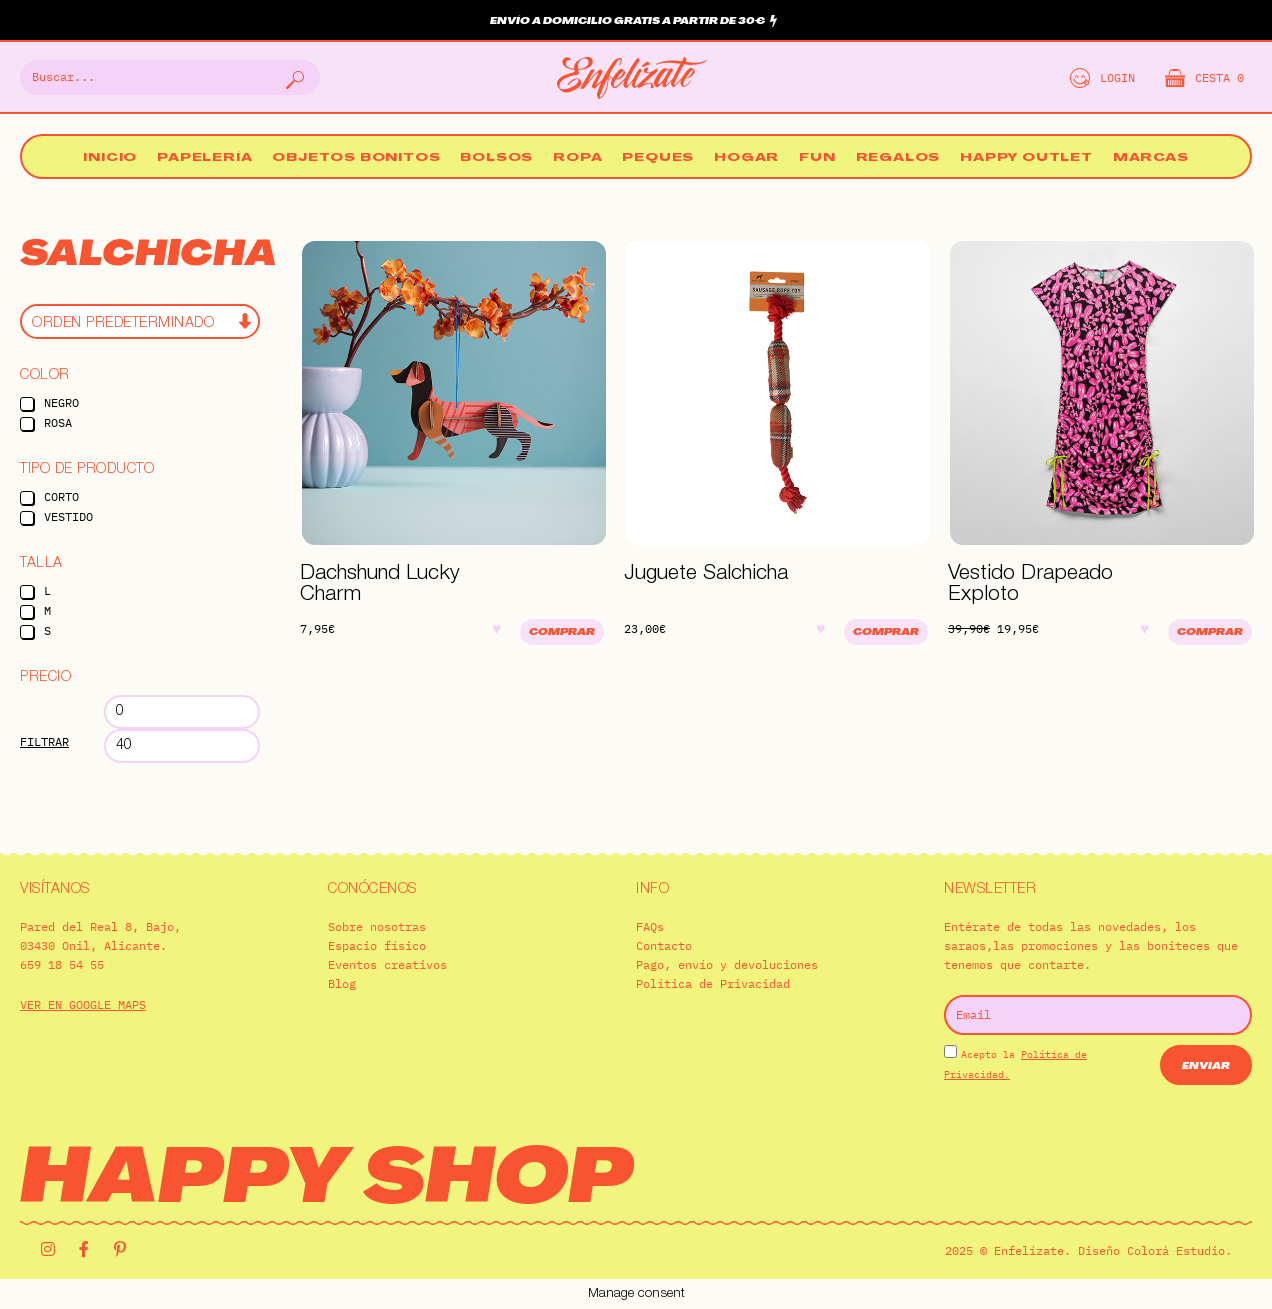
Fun (817, 158)
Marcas (1151, 158)
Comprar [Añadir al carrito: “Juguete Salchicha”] (886, 632)
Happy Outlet (1026, 158)
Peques (658, 158)
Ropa (577, 158)
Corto (61, 496)
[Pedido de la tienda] (140, 321)
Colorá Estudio (1176, 1250)
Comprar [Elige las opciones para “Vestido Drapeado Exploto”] (1210, 632)
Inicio (110, 158)
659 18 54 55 (62, 964)
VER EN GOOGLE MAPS (83, 1004)
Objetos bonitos (356, 158)
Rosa (58, 422)
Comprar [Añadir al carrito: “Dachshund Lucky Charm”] (562, 632)
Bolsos (496, 158)
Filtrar (44, 741)
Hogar (746, 158)
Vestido (68, 516)
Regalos (898, 158)
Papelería (204, 158)
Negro (61, 402)
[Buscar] (293, 77)
